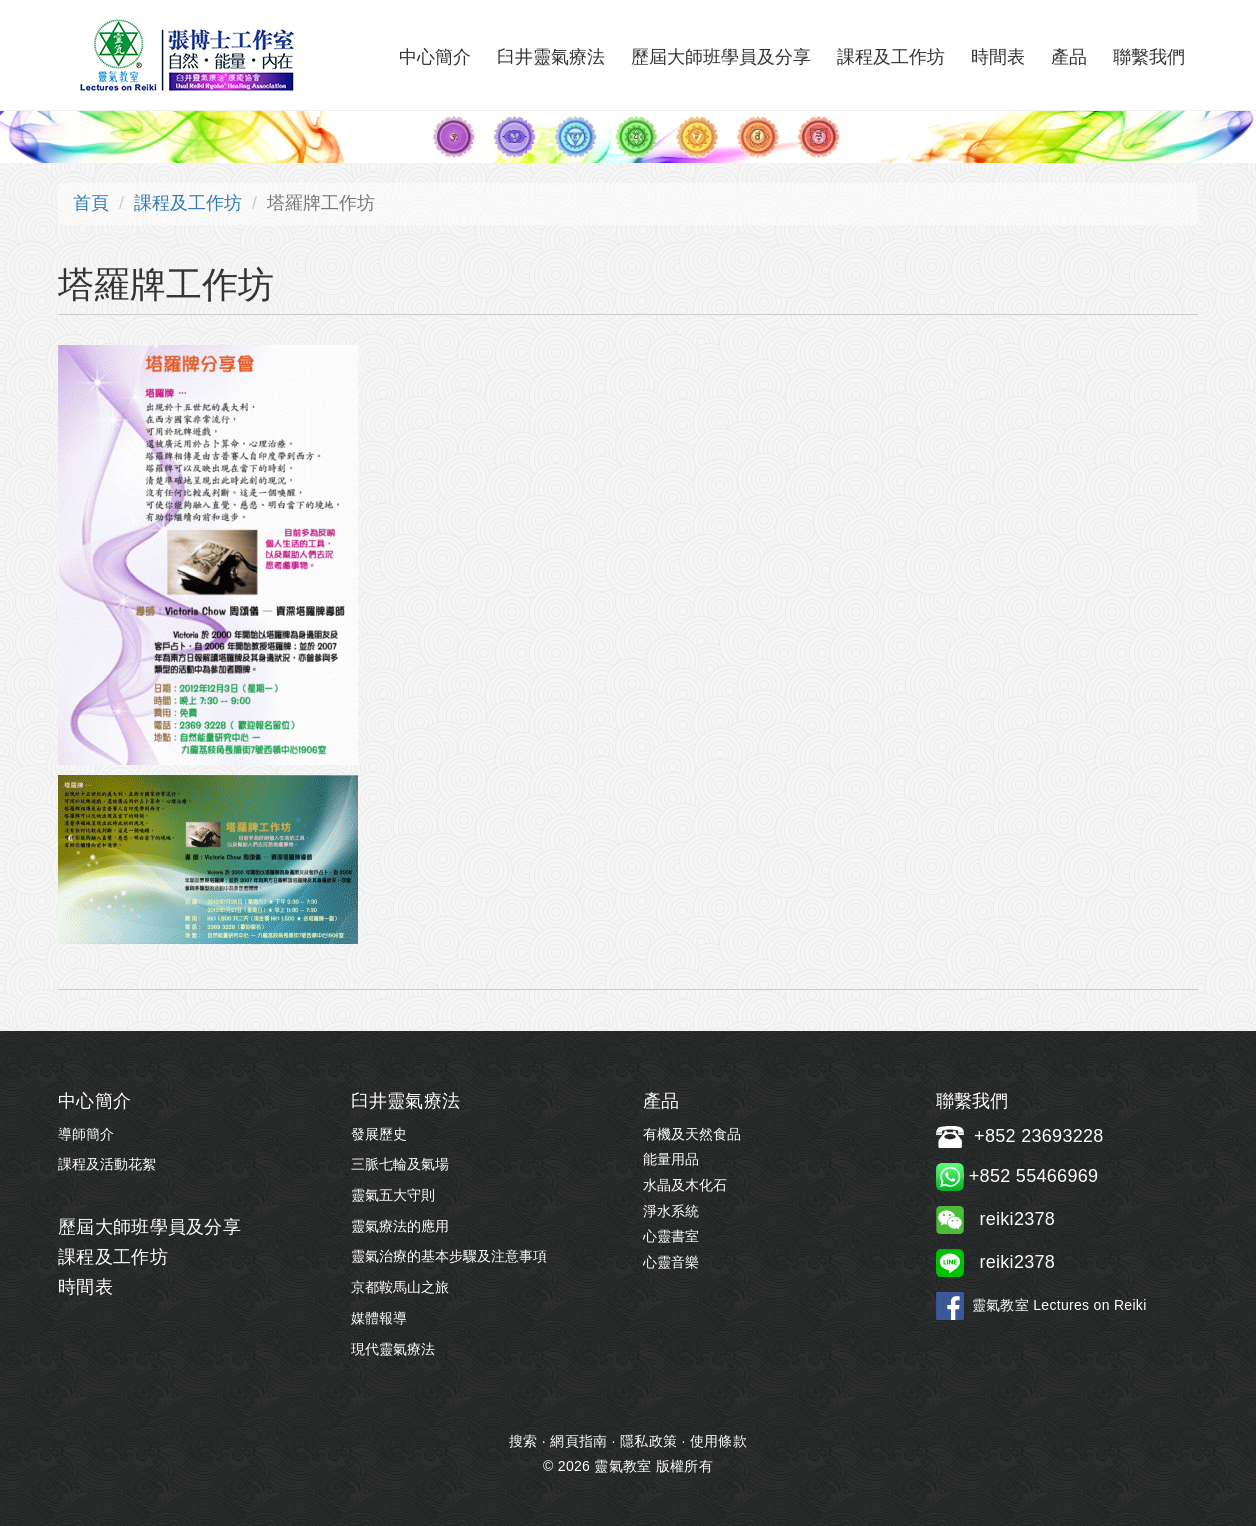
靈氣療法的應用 (400, 1226)
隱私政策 (648, 1441)
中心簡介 (435, 57)
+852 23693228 (1039, 1136)
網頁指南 (578, 1441)
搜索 (523, 1441)
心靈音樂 (671, 1262)
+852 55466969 (1017, 1176)
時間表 (998, 57)
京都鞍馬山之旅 (400, 1287)
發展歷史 (379, 1134)
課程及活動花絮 (107, 1164)
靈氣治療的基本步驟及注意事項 (449, 1256)
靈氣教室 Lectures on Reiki (1059, 1305)
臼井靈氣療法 (551, 57)
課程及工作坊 (891, 57)
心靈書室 (671, 1236)
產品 (1069, 57)
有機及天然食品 (692, 1134)
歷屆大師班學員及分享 (721, 57)
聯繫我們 (1149, 57)
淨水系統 (671, 1211)
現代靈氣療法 (393, 1349)
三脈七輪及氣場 (400, 1164)
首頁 (91, 203)
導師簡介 (86, 1134)
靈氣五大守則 (393, 1195)
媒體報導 (379, 1318)
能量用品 (671, 1159)
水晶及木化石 (685, 1185)
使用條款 (718, 1441)
